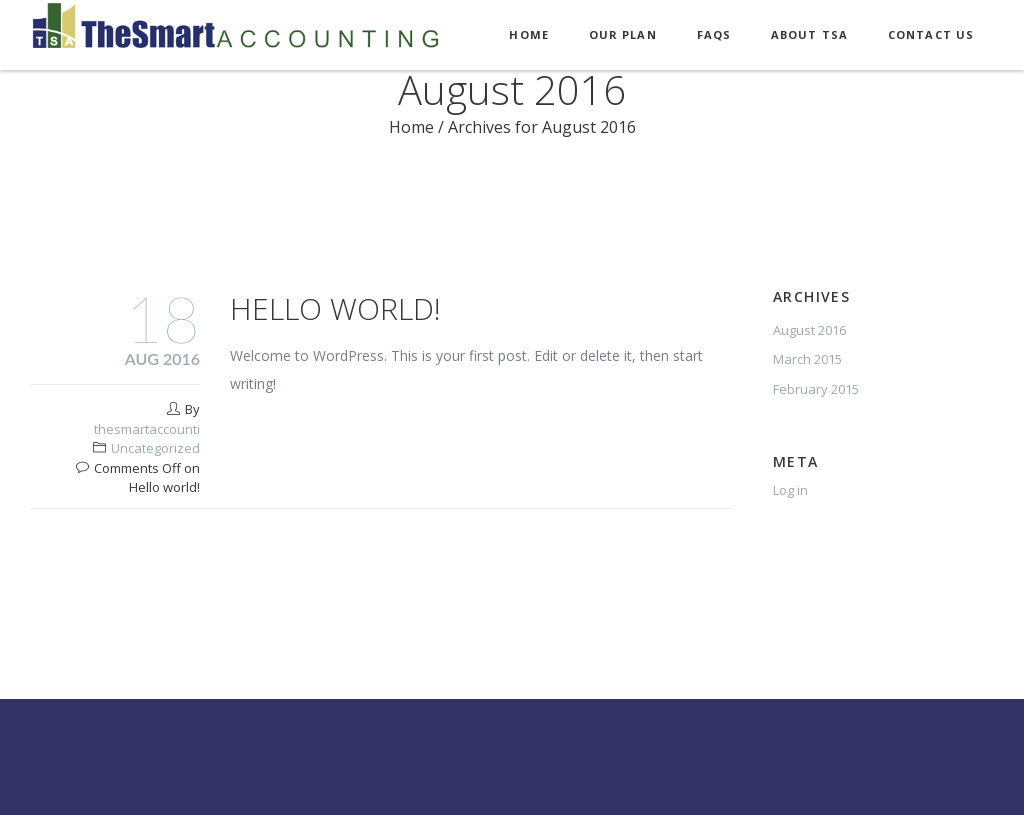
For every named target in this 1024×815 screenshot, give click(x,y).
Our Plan (623, 34)
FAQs (714, 34)
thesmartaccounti (147, 429)
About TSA (809, 34)
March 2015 (807, 359)
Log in (790, 490)
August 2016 (809, 330)
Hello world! (335, 308)
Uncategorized (155, 448)
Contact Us (931, 34)
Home (528, 34)
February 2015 (816, 389)
